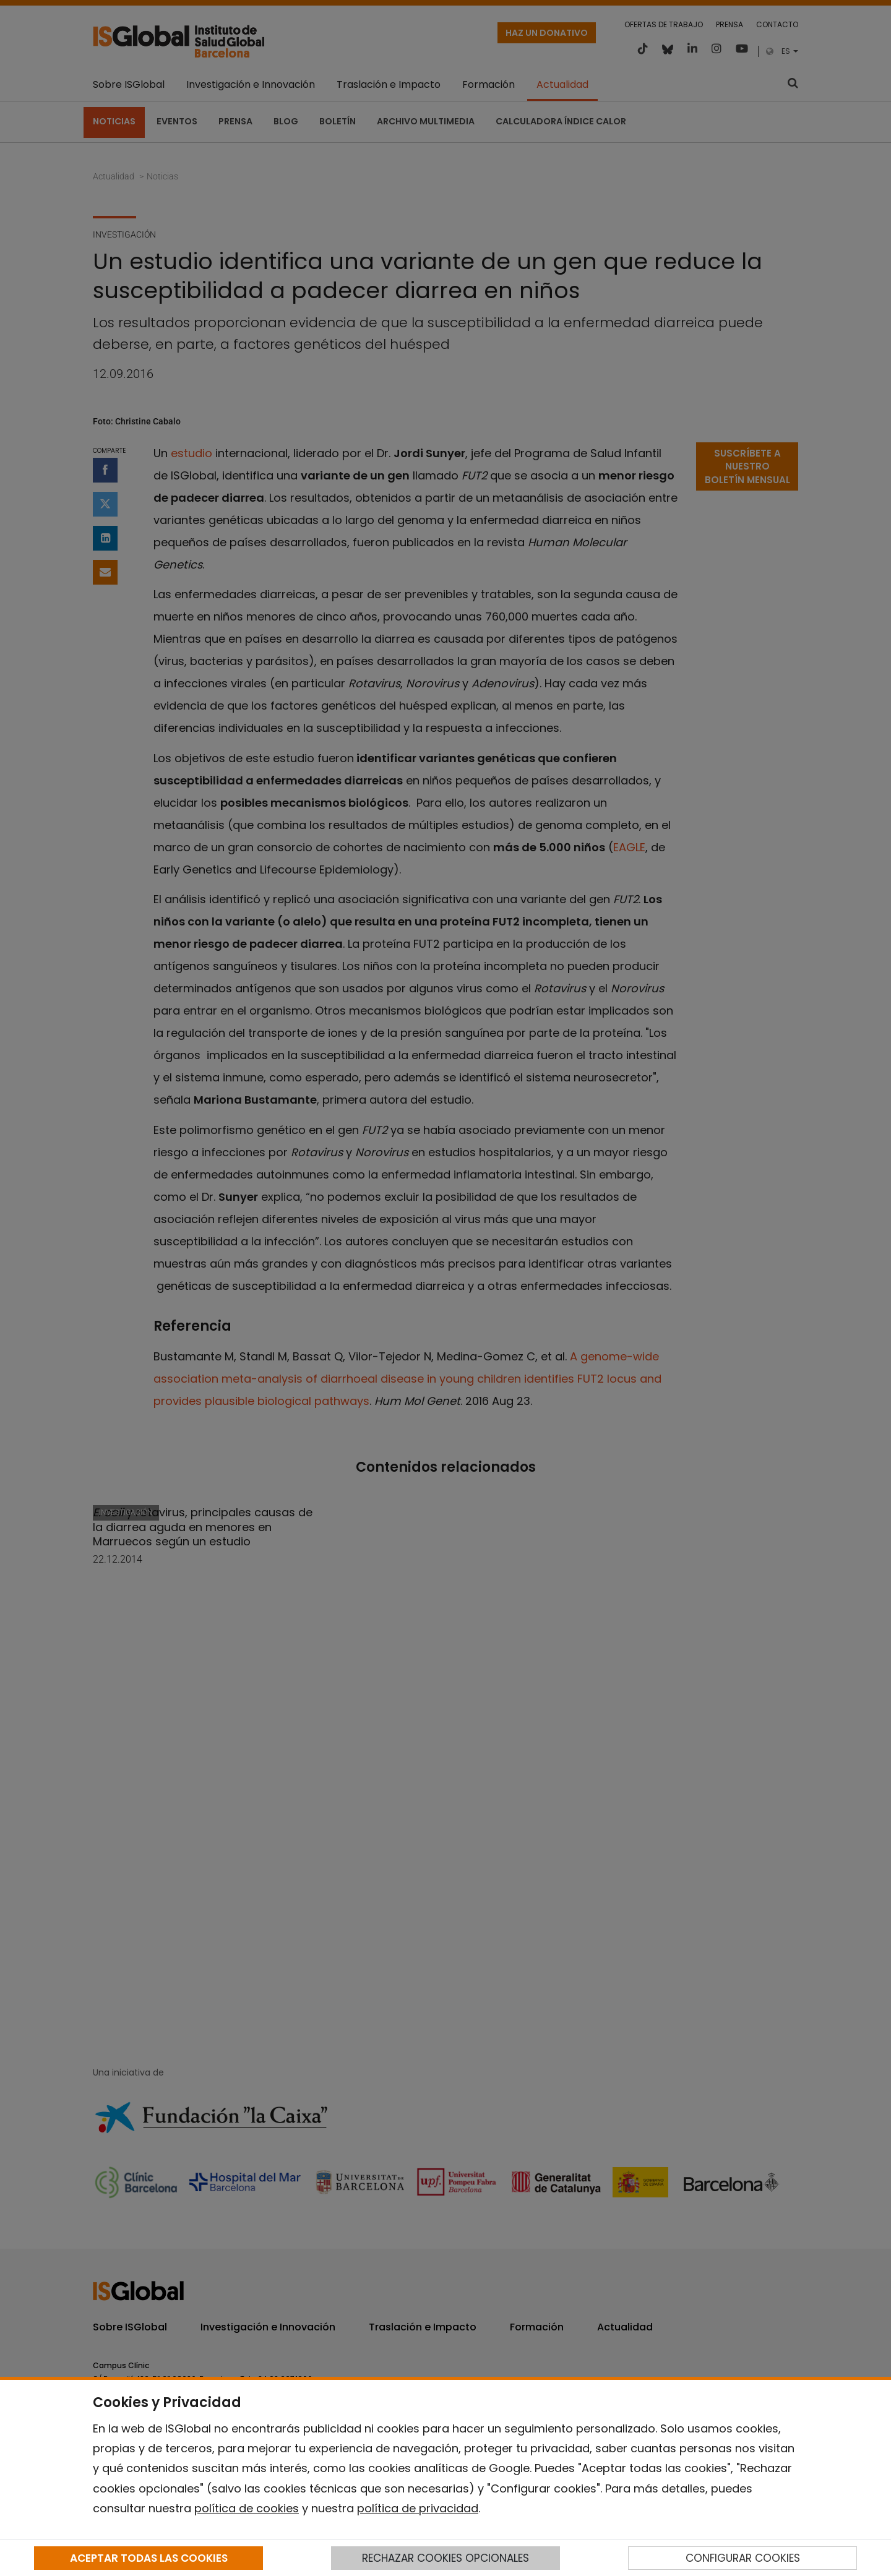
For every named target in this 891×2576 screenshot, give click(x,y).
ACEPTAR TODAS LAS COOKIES (149, 2558)
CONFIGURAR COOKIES (743, 2558)
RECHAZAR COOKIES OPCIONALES (445, 2558)
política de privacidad (417, 2508)
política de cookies (246, 2508)
